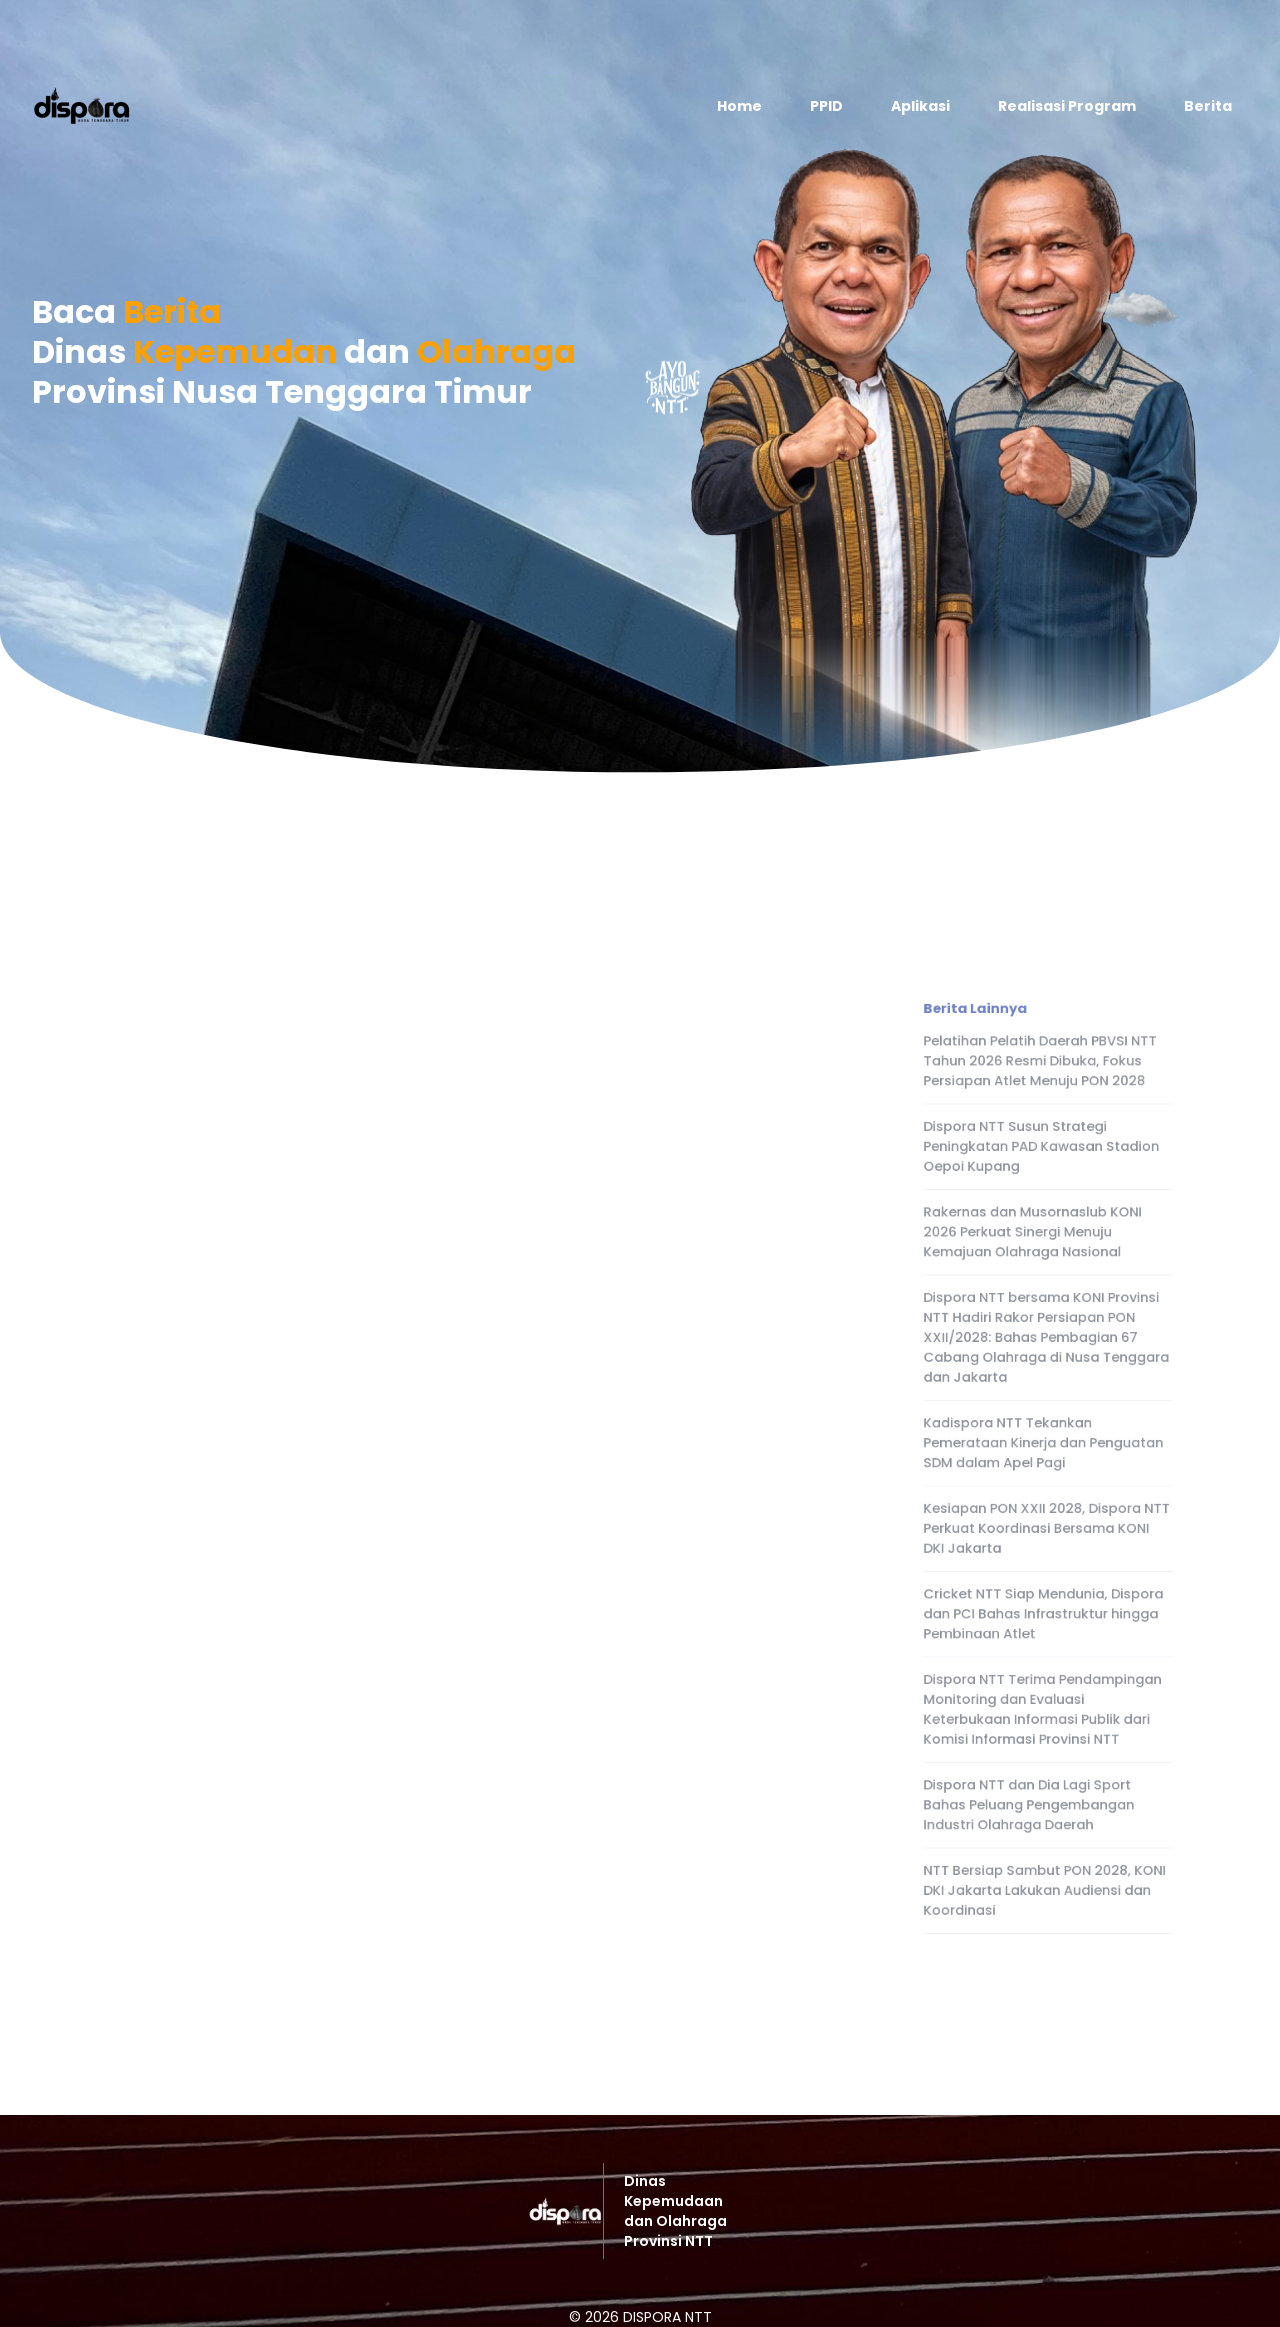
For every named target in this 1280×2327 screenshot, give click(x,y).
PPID (826, 106)
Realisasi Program (1067, 106)
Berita (1208, 106)
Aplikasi (920, 106)
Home (739, 106)
